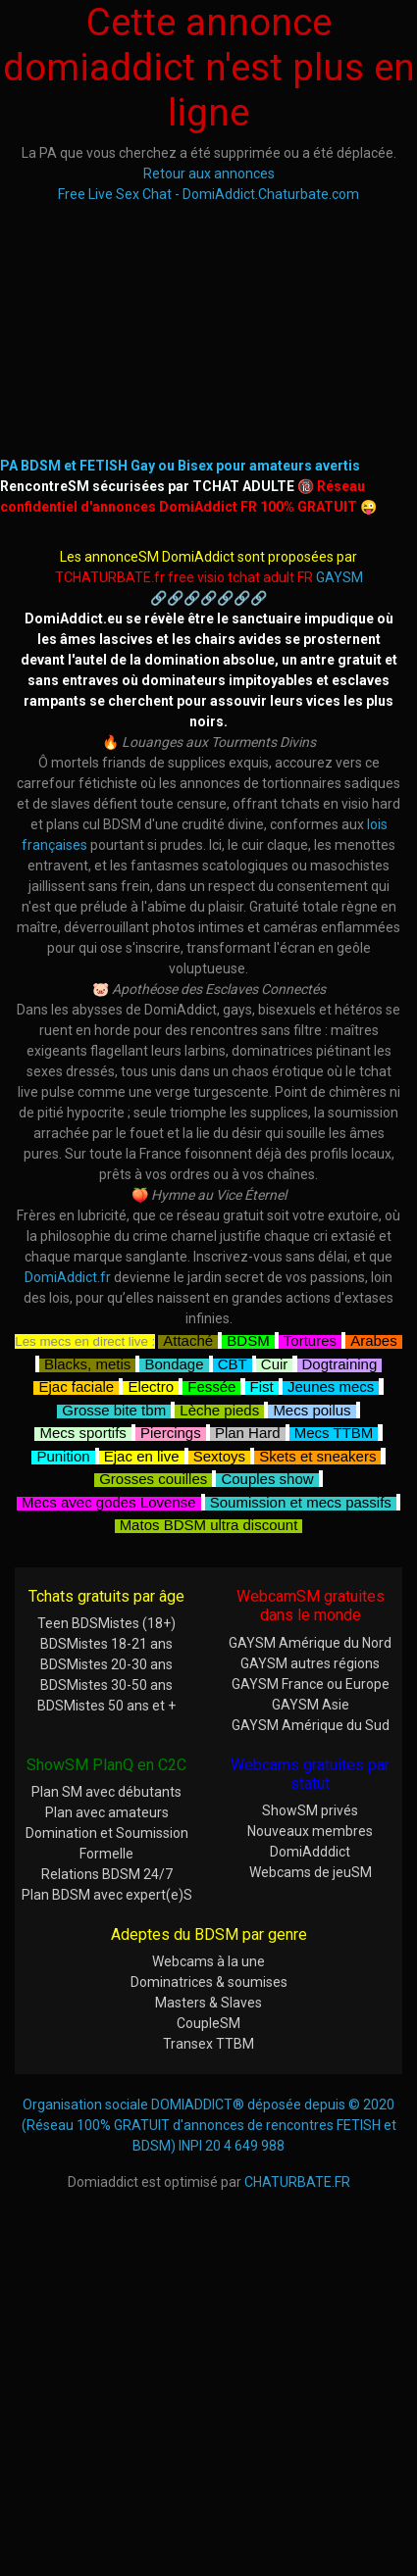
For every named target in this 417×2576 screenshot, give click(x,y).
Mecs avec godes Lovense (109, 1500)
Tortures (310, 1338)
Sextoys (219, 1454)
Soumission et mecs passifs (300, 1500)
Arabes (373, 1338)
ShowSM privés (310, 1810)
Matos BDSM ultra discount (209, 1522)
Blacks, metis (87, 1362)
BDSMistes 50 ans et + (106, 1705)
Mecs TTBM (334, 1430)
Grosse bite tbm (114, 1408)
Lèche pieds (219, 1408)
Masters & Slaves (208, 2002)
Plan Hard (248, 1430)
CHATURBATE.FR (297, 2182)
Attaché (188, 1338)
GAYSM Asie (310, 1704)
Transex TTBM (208, 2044)
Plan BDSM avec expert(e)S (107, 1895)
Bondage (173, 1362)
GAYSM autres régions (310, 1663)
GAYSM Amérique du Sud (311, 1725)
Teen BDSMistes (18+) (106, 1623)
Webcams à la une (208, 1961)
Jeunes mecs (330, 1384)
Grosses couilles (153, 1476)
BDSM (248, 1338)
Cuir (274, 1362)
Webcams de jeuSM (310, 1872)
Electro (151, 1384)
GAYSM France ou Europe (311, 1684)
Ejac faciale (76, 1384)
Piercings (170, 1430)
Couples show (267, 1476)
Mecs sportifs (82, 1430)
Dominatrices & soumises (208, 1982)
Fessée (211, 1384)
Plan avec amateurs (107, 1812)
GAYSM (339, 577)
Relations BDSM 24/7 (107, 1874)
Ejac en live (142, 1454)
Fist (262, 1384)
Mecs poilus (311, 1408)
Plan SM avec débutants (106, 1792)
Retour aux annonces (209, 173)
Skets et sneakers (317, 1454)
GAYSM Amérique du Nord (310, 1643)
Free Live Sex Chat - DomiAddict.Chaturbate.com (208, 194)
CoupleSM (208, 2023)
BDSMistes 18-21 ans (106, 1644)
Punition (62, 1454)
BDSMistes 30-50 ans (106, 1685)
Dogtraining (340, 1362)
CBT (232, 1362)
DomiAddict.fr (68, 1277)
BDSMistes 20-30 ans (106, 1664)
